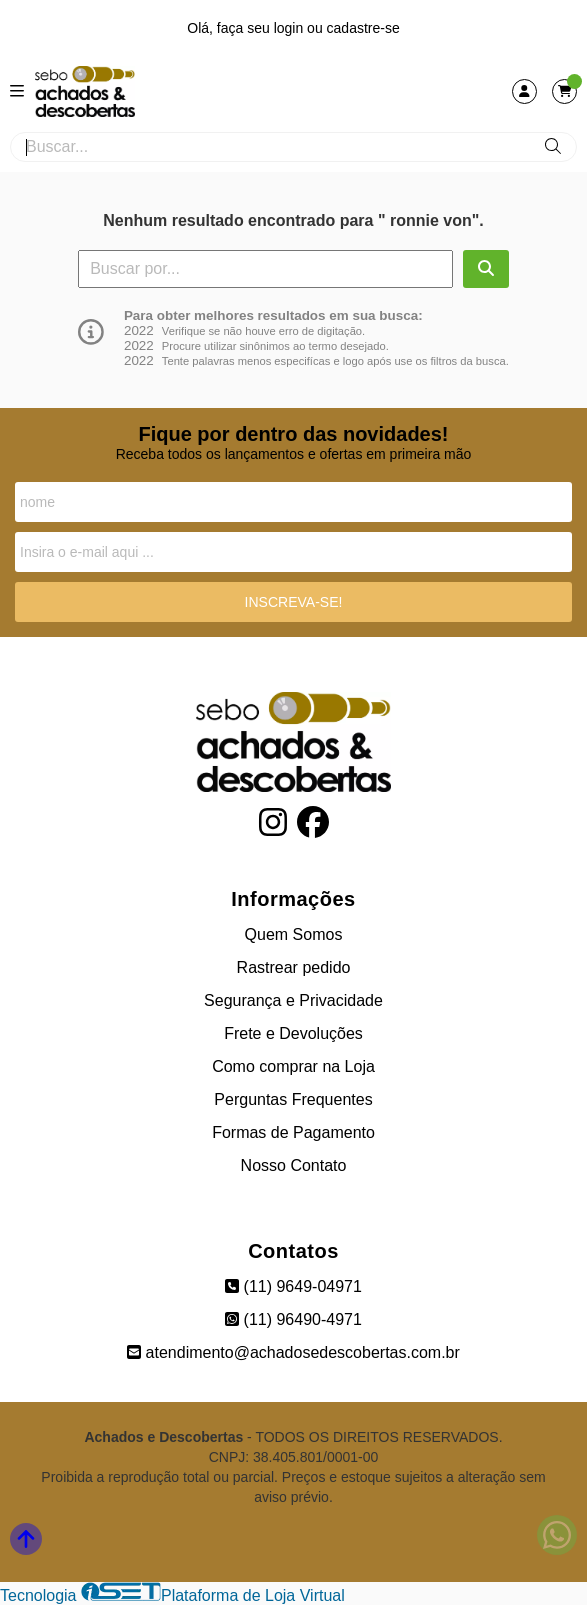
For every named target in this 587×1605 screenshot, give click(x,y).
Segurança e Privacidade (293, 1000)
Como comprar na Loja (293, 1066)
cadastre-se (363, 28)
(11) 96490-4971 (293, 1319)
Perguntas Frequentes (293, 1099)
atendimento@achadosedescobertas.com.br (293, 1352)
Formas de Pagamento (293, 1132)
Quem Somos (294, 934)
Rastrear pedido (294, 967)
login (290, 28)
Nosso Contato (294, 1165)
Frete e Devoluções (293, 1033)
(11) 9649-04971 (293, 1286)
